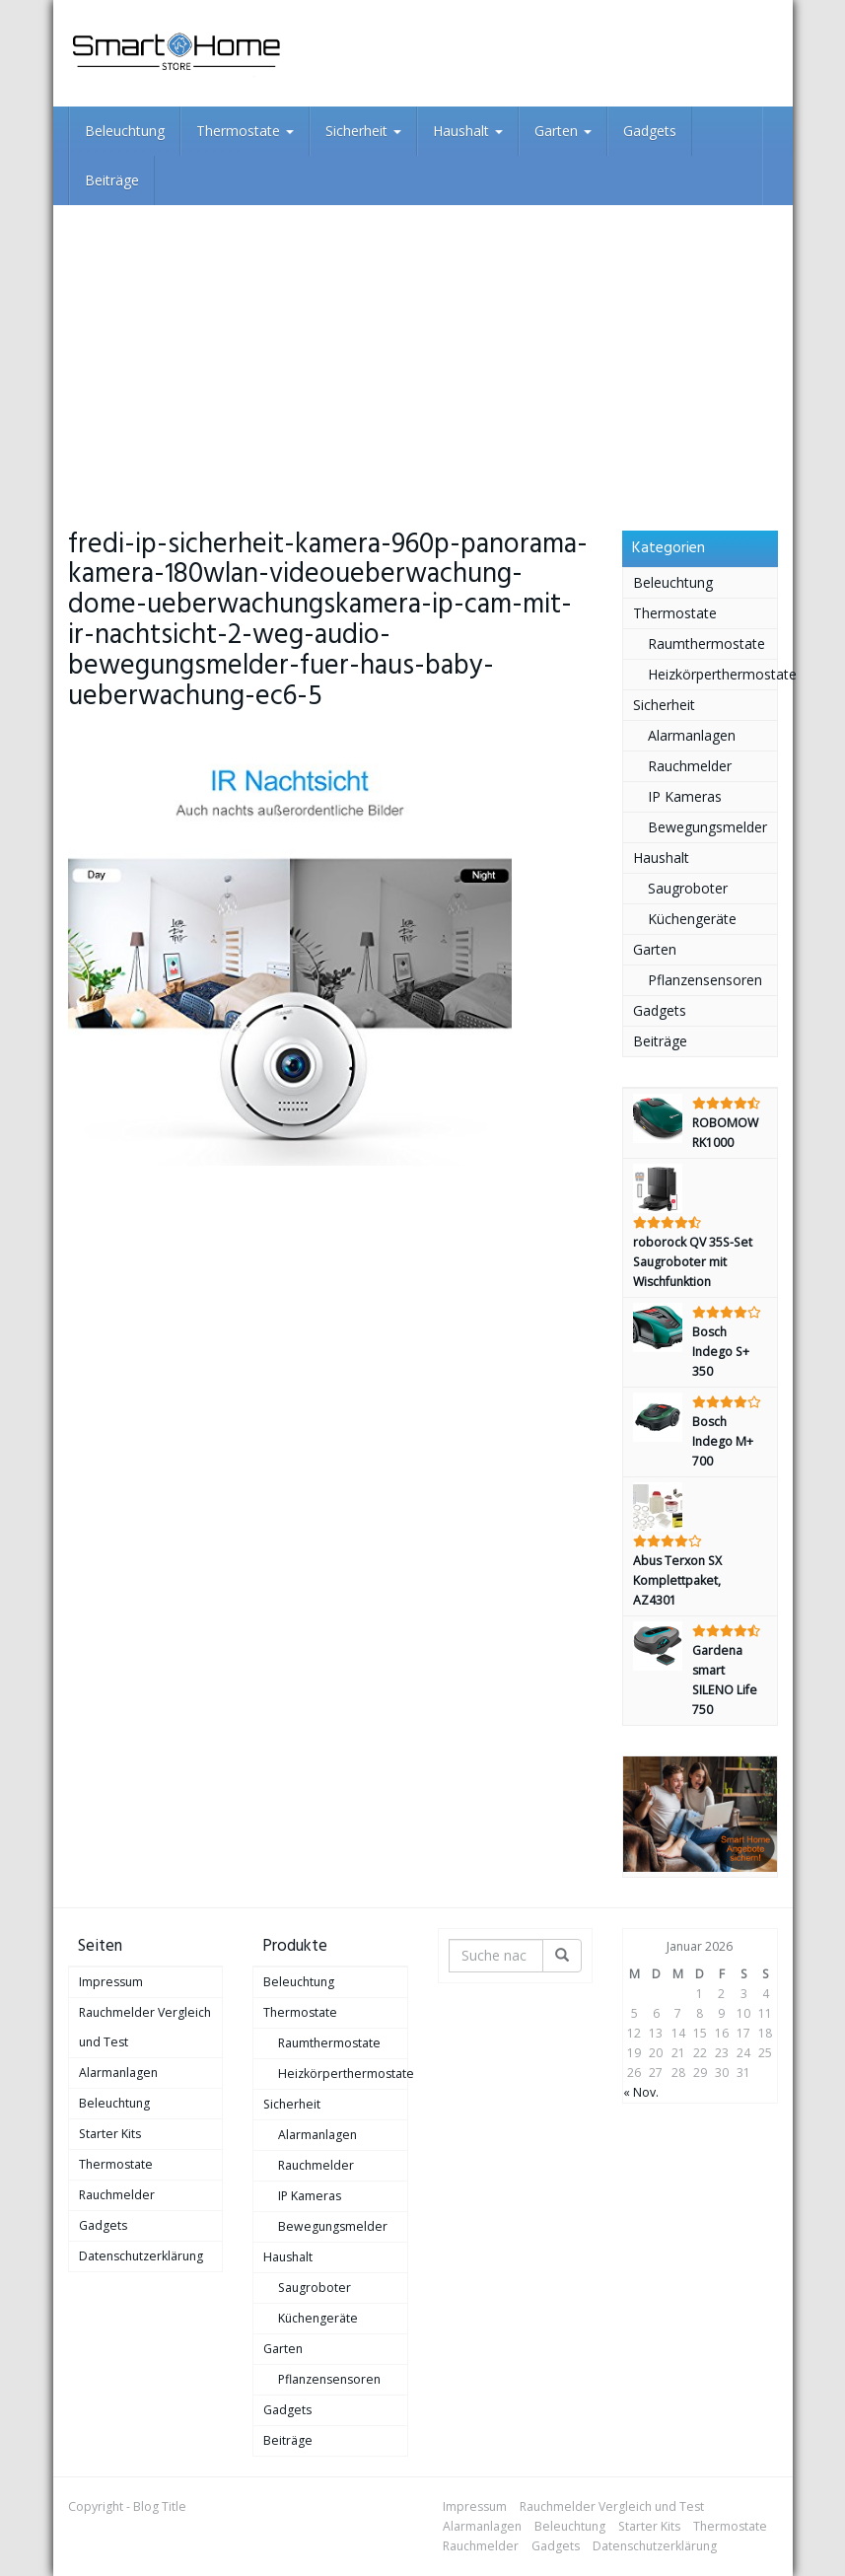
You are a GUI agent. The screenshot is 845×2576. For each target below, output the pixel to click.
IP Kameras (685, 796)
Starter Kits (110, 2133)
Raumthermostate (706, 643)
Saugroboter (688, 888)
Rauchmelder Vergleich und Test (145, 2027)
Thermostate (245, 130)
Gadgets (649, 130)
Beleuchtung (125, 130)
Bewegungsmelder (707, 827)
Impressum (111, 1981)
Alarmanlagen (692, 735)
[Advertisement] (423, 353)
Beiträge (112, 180)
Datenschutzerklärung (141, 2256)
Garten (563, 130)
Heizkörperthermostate (712, 674)
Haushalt (468, 130)
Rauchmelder (690, 765)
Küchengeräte (692, 918)
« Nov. (641, 2092)
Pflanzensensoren (705, 979)
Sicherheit (363, 130)
